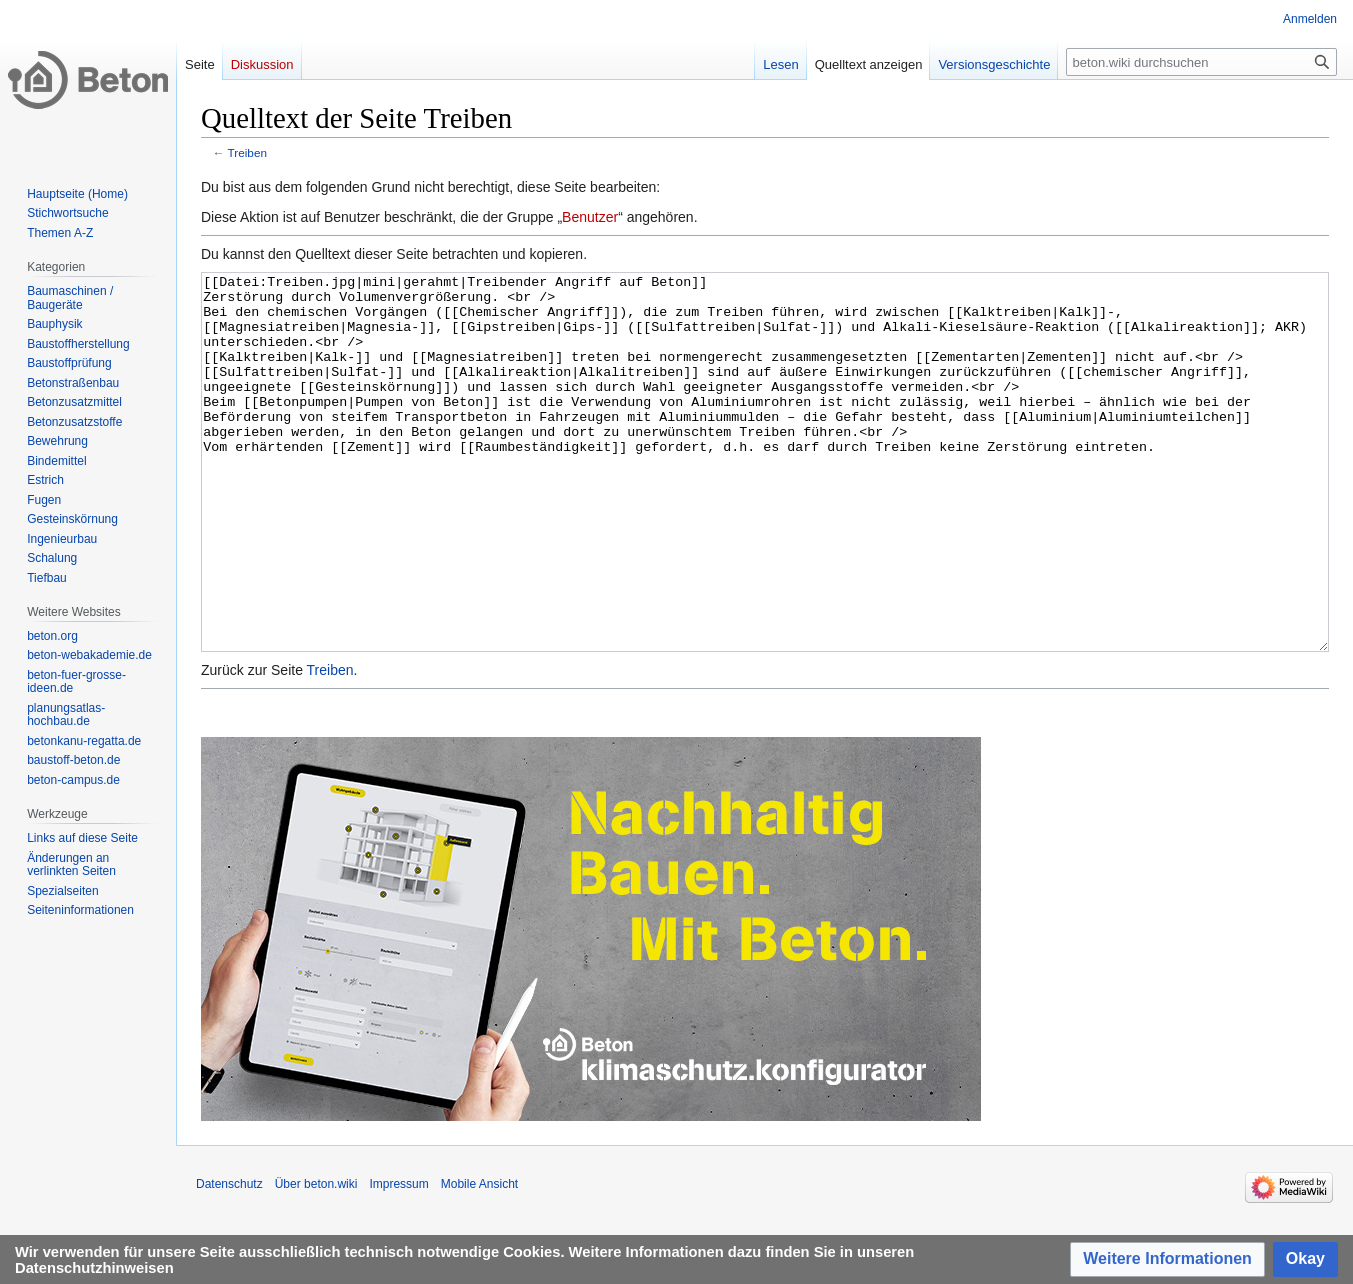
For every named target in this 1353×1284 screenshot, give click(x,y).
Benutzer (590, 217)
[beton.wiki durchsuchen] (1201, 62)
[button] (1167, 1259)
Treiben (247, 152)
